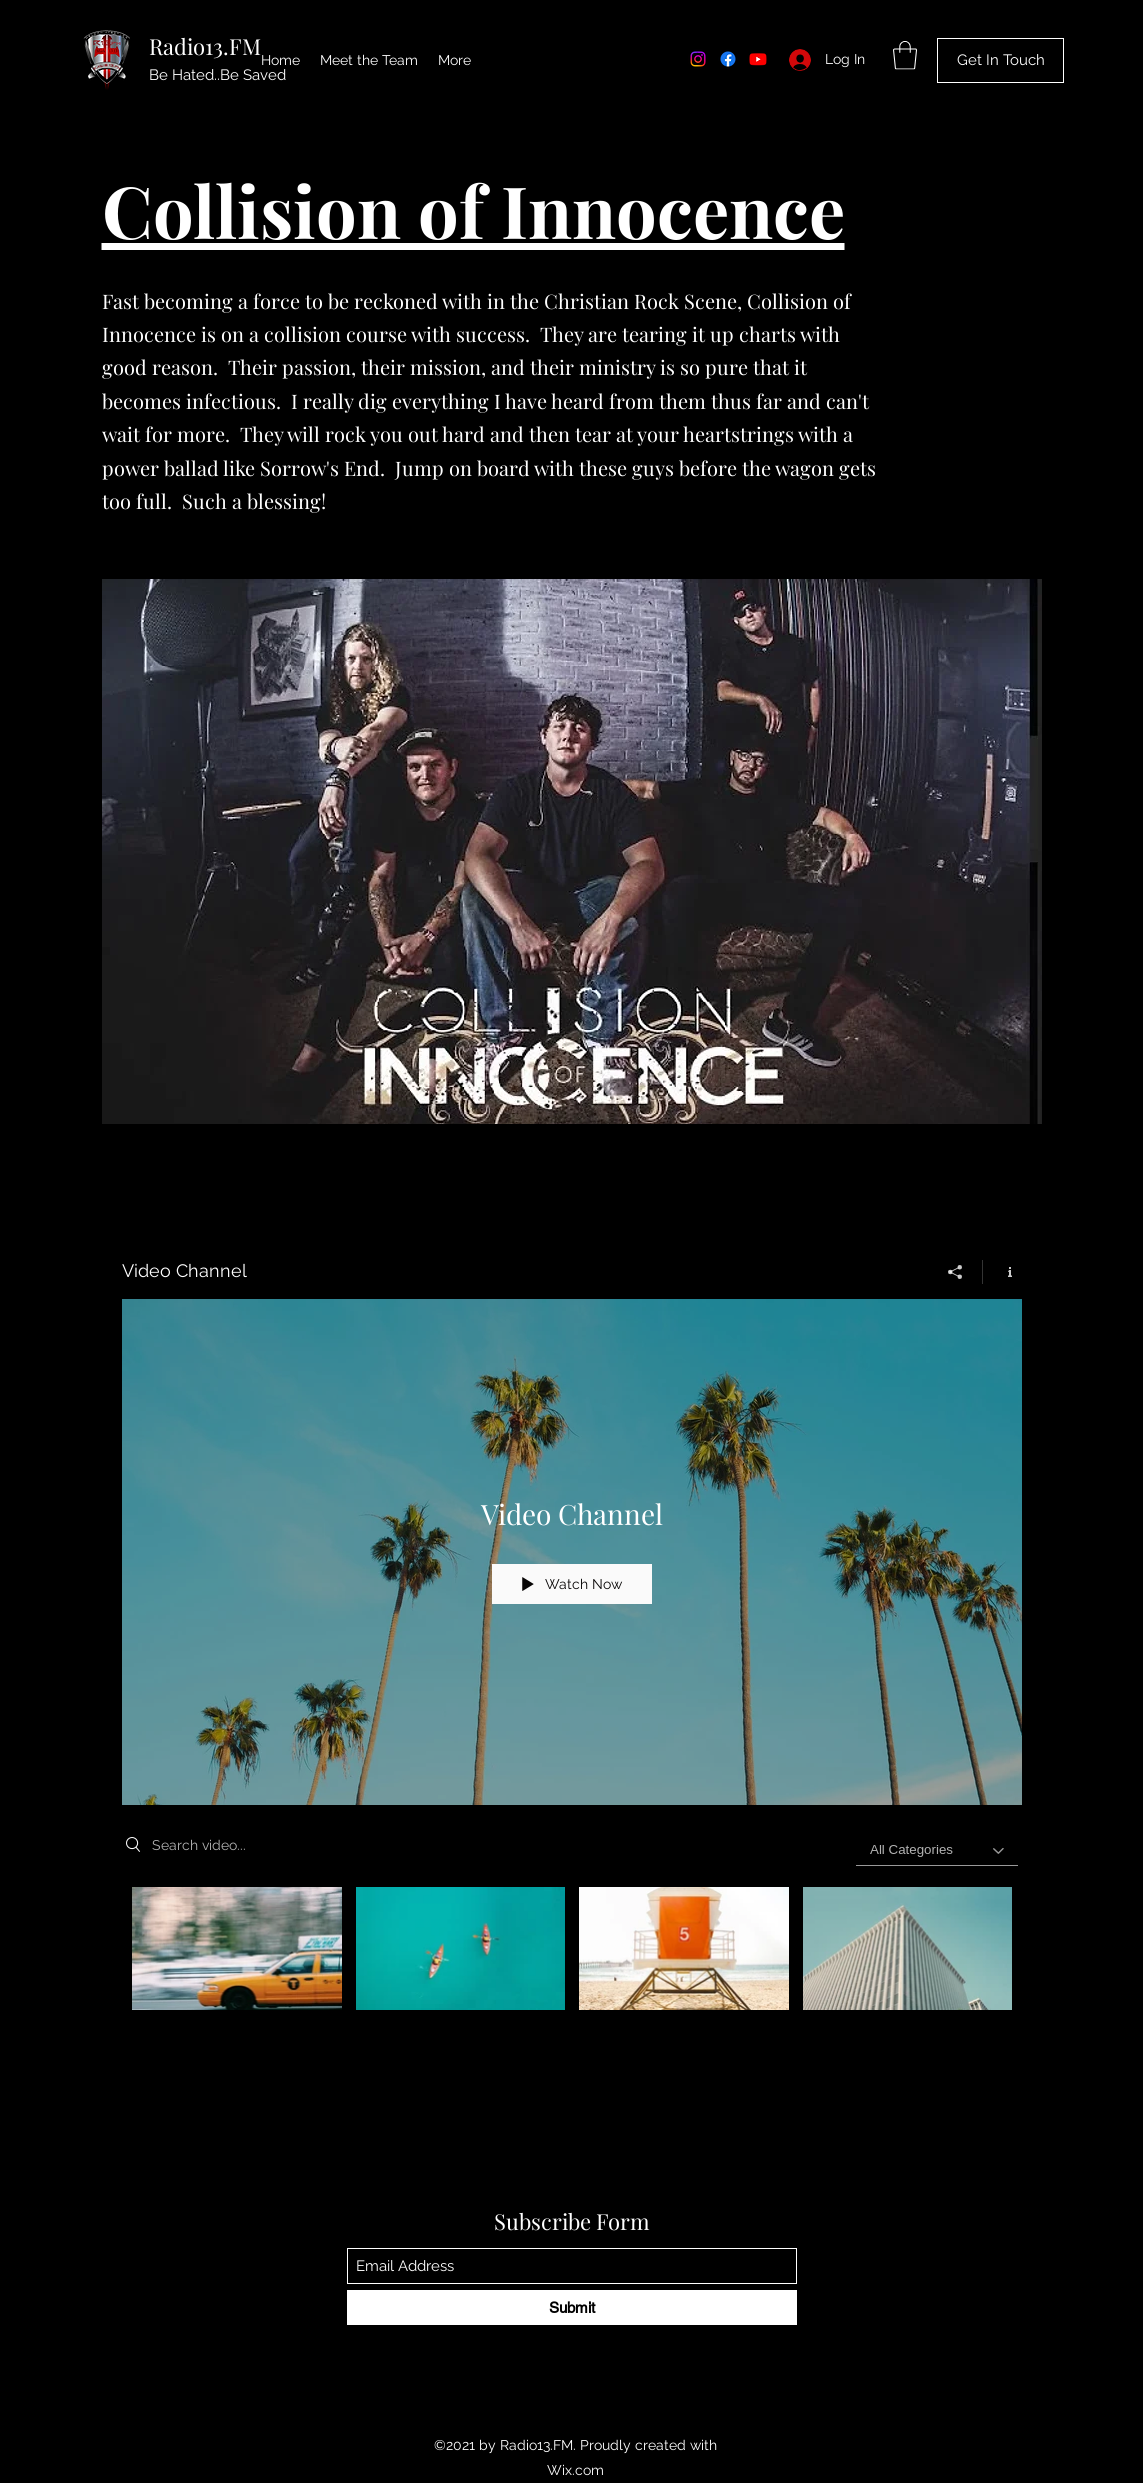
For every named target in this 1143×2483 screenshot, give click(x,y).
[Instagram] (698, 59)
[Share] (955, 1271)
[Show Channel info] (1002, 1271)
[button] (905, 55)
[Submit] (572, 2307)
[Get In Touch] (1000, 60)
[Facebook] (728, 59)
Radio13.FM (205, 46)
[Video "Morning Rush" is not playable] (237, 1948)
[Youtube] (758, 59)
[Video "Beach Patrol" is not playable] (684, 1948)
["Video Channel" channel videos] (572, 1970)
